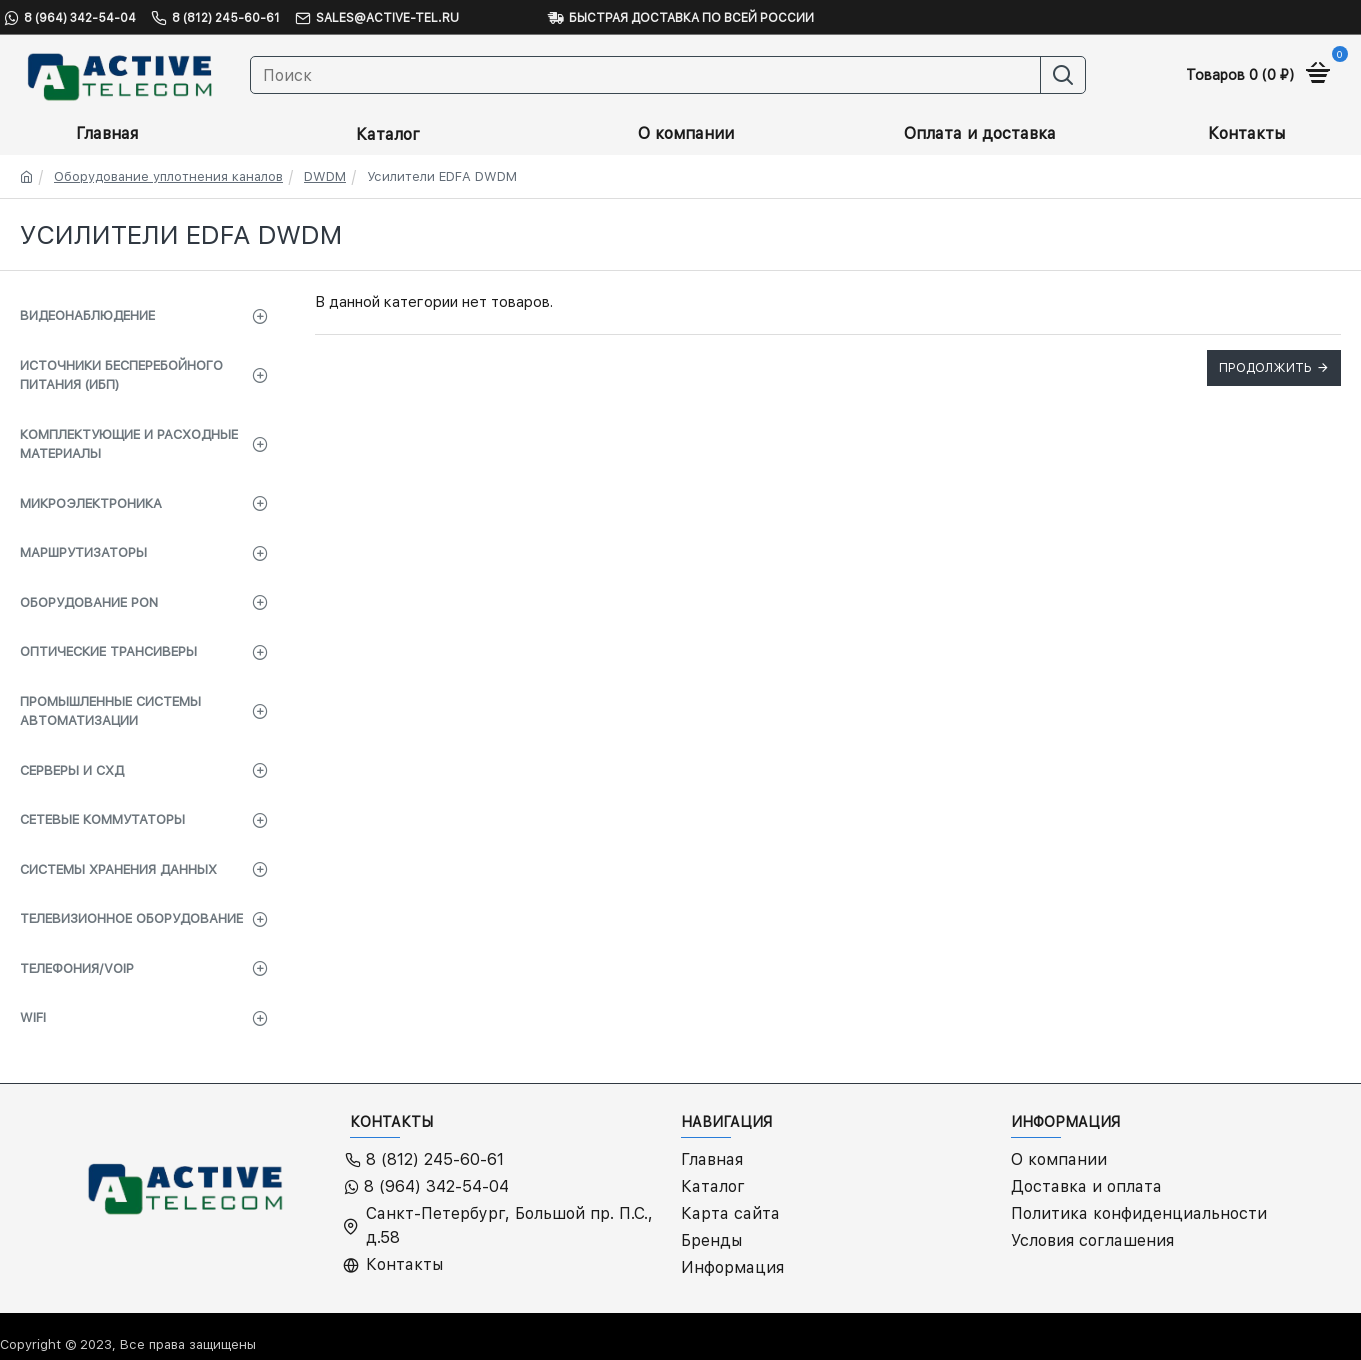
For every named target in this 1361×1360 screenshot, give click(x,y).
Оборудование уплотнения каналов (168, 176)
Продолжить (1265, 368)
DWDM (325, 176)
